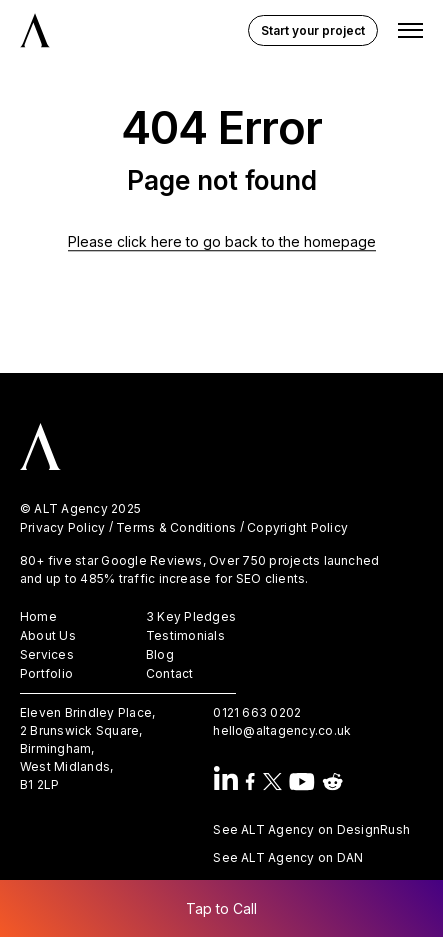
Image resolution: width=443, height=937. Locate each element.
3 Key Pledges (191, 617)
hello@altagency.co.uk (282, 730)
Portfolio (46, 674)
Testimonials (185, 636)
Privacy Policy (62, 528)
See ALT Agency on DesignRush (311, 829)
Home (38, 617)
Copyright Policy (297, 528)
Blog (160, 655)
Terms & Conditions (176, 528)
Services (47, 655)
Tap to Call (221, 908)
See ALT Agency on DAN (288, 857)
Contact (170, 674)
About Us (48, 636)
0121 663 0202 (257, 712)
